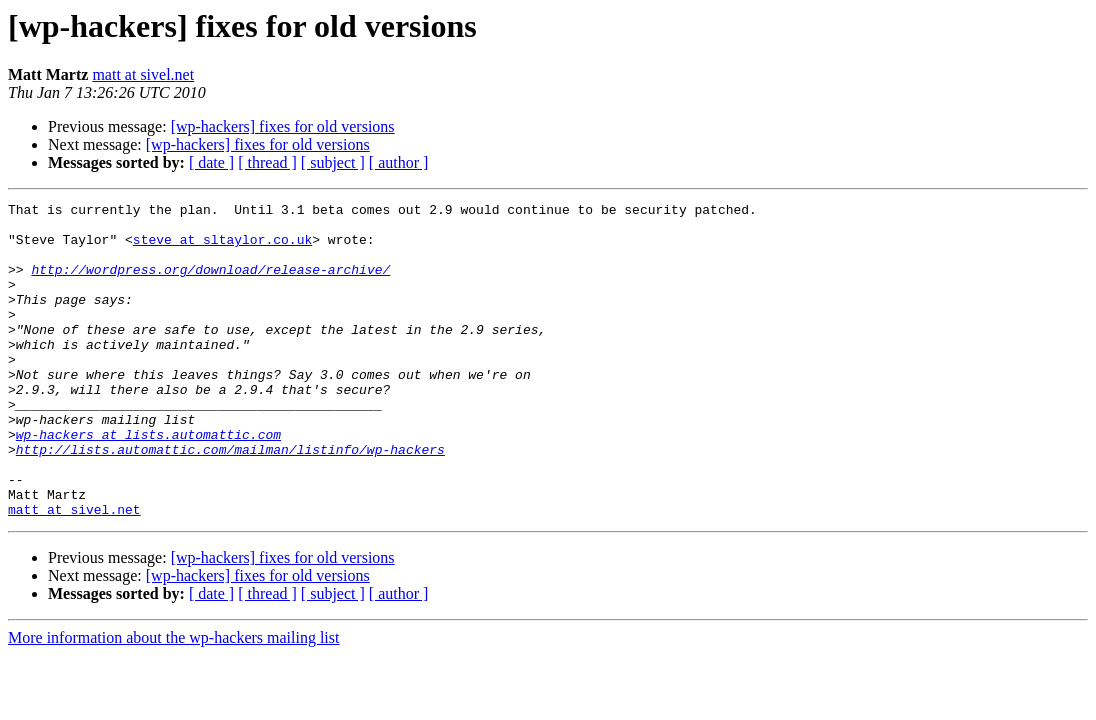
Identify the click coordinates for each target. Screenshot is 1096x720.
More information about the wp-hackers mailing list (173, 700)
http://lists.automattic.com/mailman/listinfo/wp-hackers (230, 500)
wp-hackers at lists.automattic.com (148, 482)
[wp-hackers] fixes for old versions (283, 126)
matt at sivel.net (143, 74)
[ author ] (399, 162)
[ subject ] (333, 162)
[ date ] (211, 162)
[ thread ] (267, 162)
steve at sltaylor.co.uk (222, 248)
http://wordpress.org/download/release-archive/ (210, 284)
